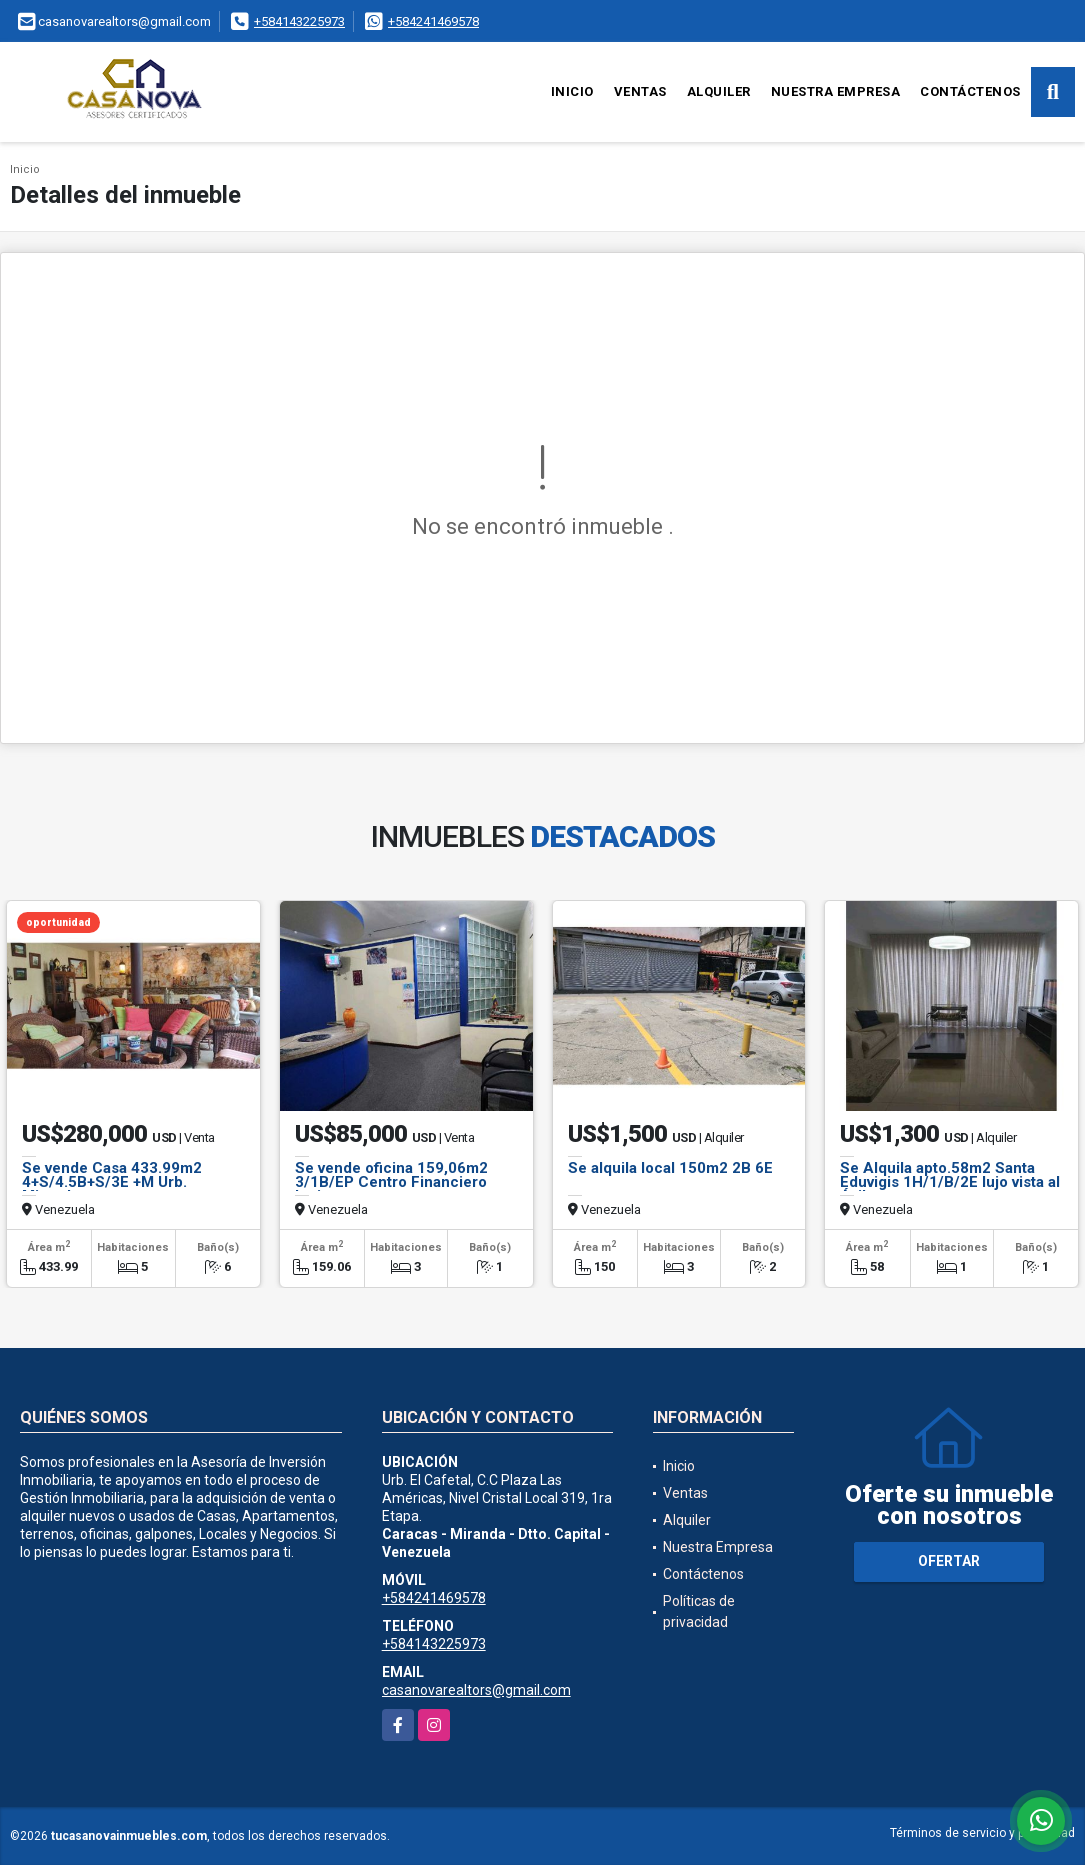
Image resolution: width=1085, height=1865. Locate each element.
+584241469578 (433, 21)
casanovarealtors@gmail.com (476, 1690)
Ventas (640, 91)
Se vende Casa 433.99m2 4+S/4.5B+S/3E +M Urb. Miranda (112, 1182)
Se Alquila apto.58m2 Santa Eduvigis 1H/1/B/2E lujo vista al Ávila (950, 1182)
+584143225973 (299, 21)
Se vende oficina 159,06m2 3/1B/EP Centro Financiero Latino (391, 1182)
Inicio (572, 91)
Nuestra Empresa (836, 91)
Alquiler (719, 91)
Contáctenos (970, 91)
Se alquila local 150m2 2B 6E (670, 1168)
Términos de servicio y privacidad (982, 1833)
